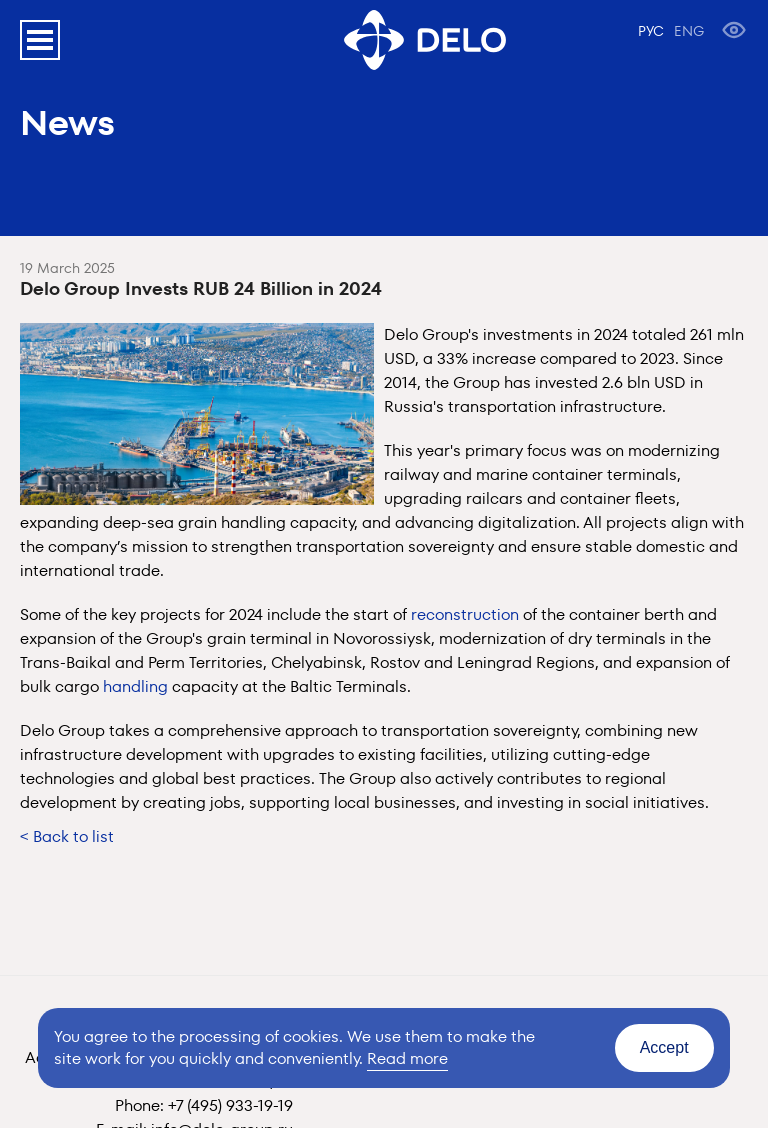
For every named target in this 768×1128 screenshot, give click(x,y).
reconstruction (465, 614)
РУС (651, 31)
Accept (664, 1047)
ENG (689, 31)
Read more (407, 1058)
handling (135, 686)
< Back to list (67, 836)
